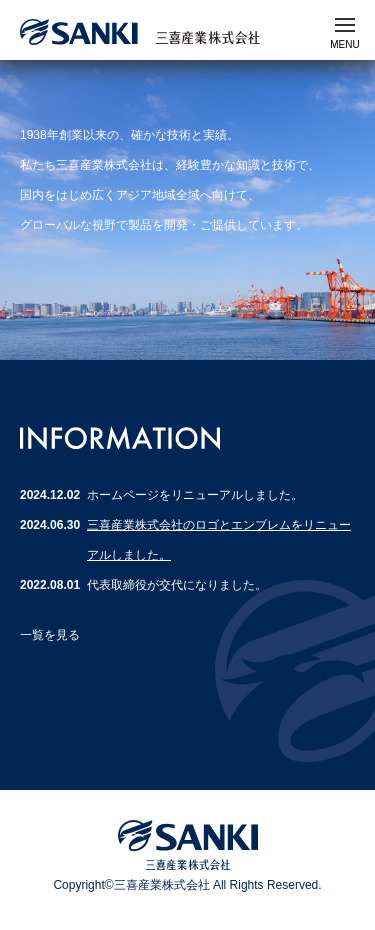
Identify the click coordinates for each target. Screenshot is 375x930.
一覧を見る (50, 635)
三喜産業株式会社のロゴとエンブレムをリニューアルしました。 (219, 540)
